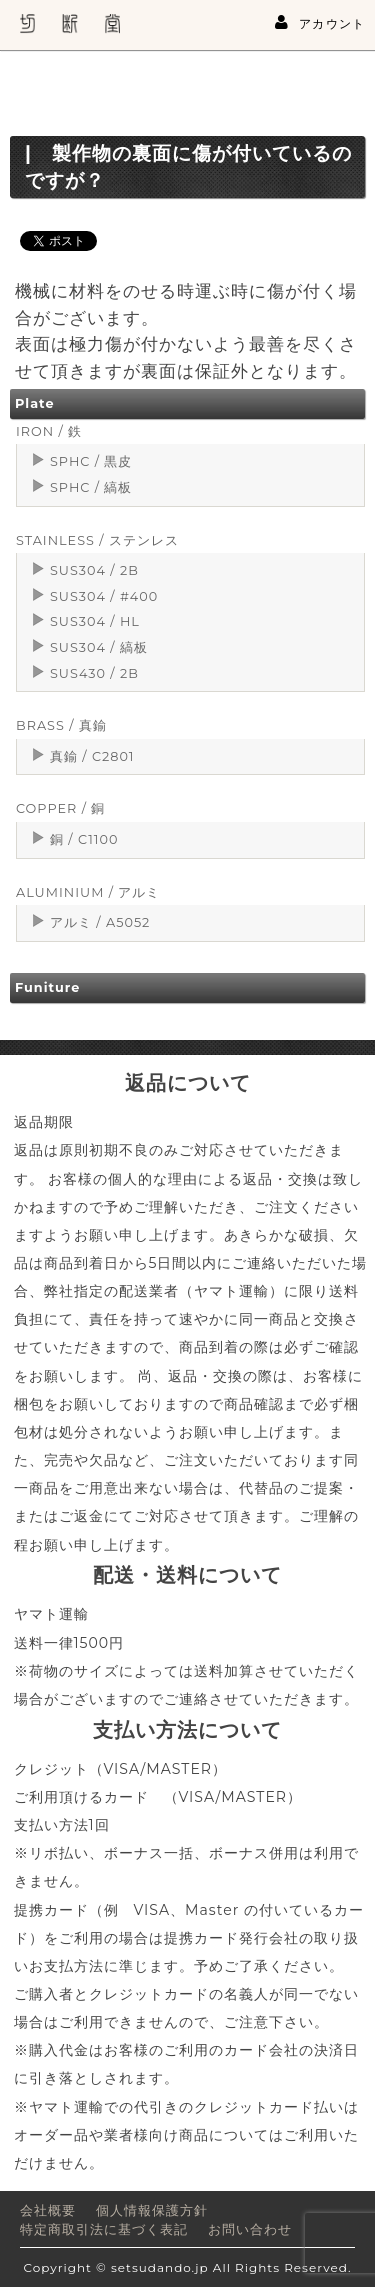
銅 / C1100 (84, 839)
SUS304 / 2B (94, 570)
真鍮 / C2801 (92, 756)
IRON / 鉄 (49, 431)
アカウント (320, 23)
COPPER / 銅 (60, 808)
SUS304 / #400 (104, 596)
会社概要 (48, 2210)
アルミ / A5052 (100, 922)
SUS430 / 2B (94, 673)
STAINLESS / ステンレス (97, 540)
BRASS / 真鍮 (61, 725)
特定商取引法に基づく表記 (104, 2229)
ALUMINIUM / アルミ (88, 892)
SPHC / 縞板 (91, 487)
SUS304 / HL (95, 621)
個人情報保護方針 (152, 2210)
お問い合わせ (250, 2229)
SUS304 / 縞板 (99, 647)
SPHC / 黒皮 (91, 461)
